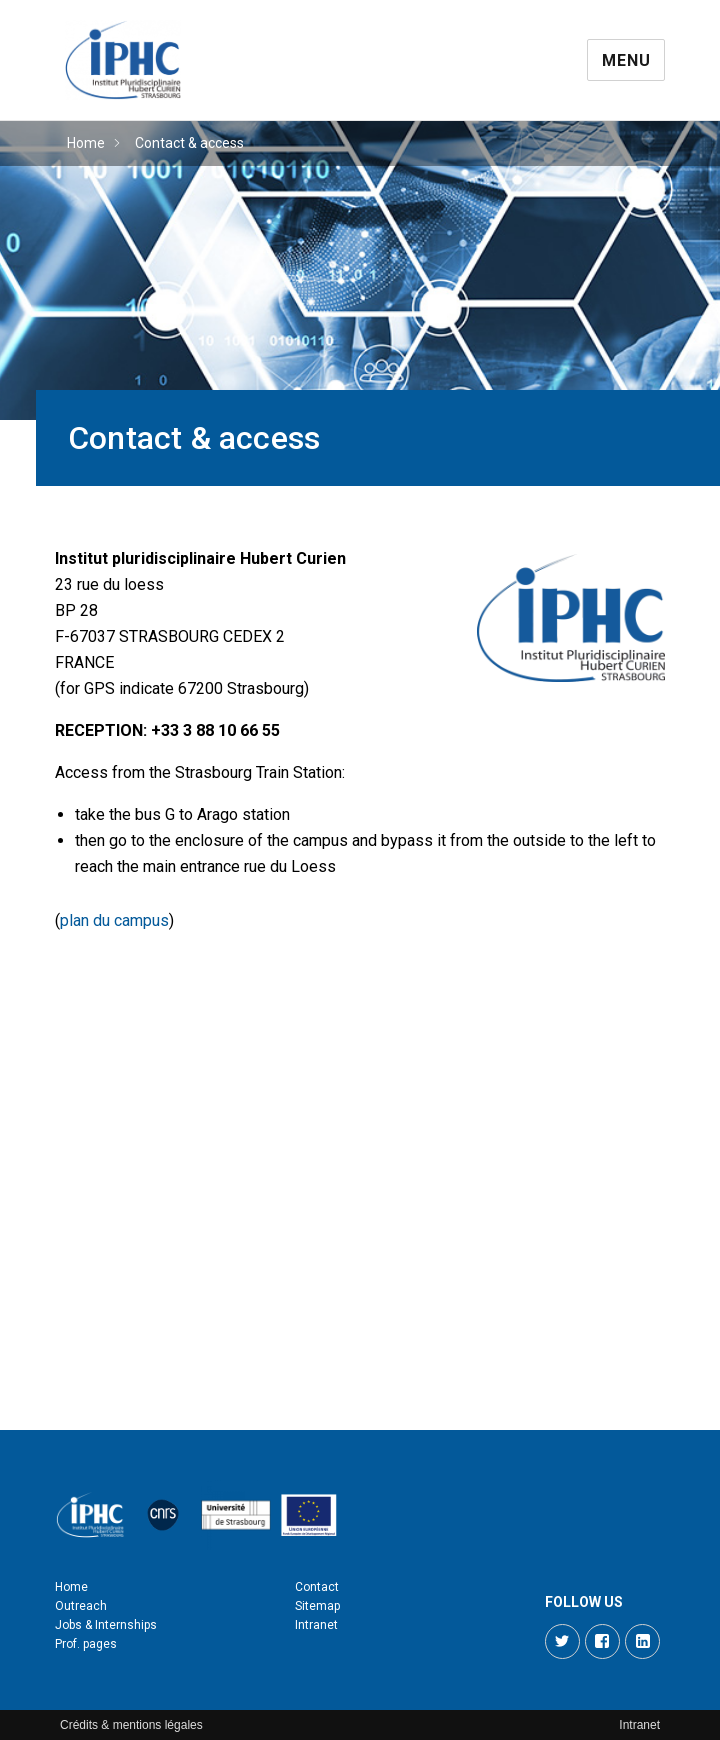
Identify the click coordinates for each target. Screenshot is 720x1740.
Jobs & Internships (106, 1625)
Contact (317, 1587)
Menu (626, 60)
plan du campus (114, 920)
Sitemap (317, 1606)
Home (86, 143)
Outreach (81, 1606)
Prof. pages (86, 1644)
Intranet (316, 1625)
